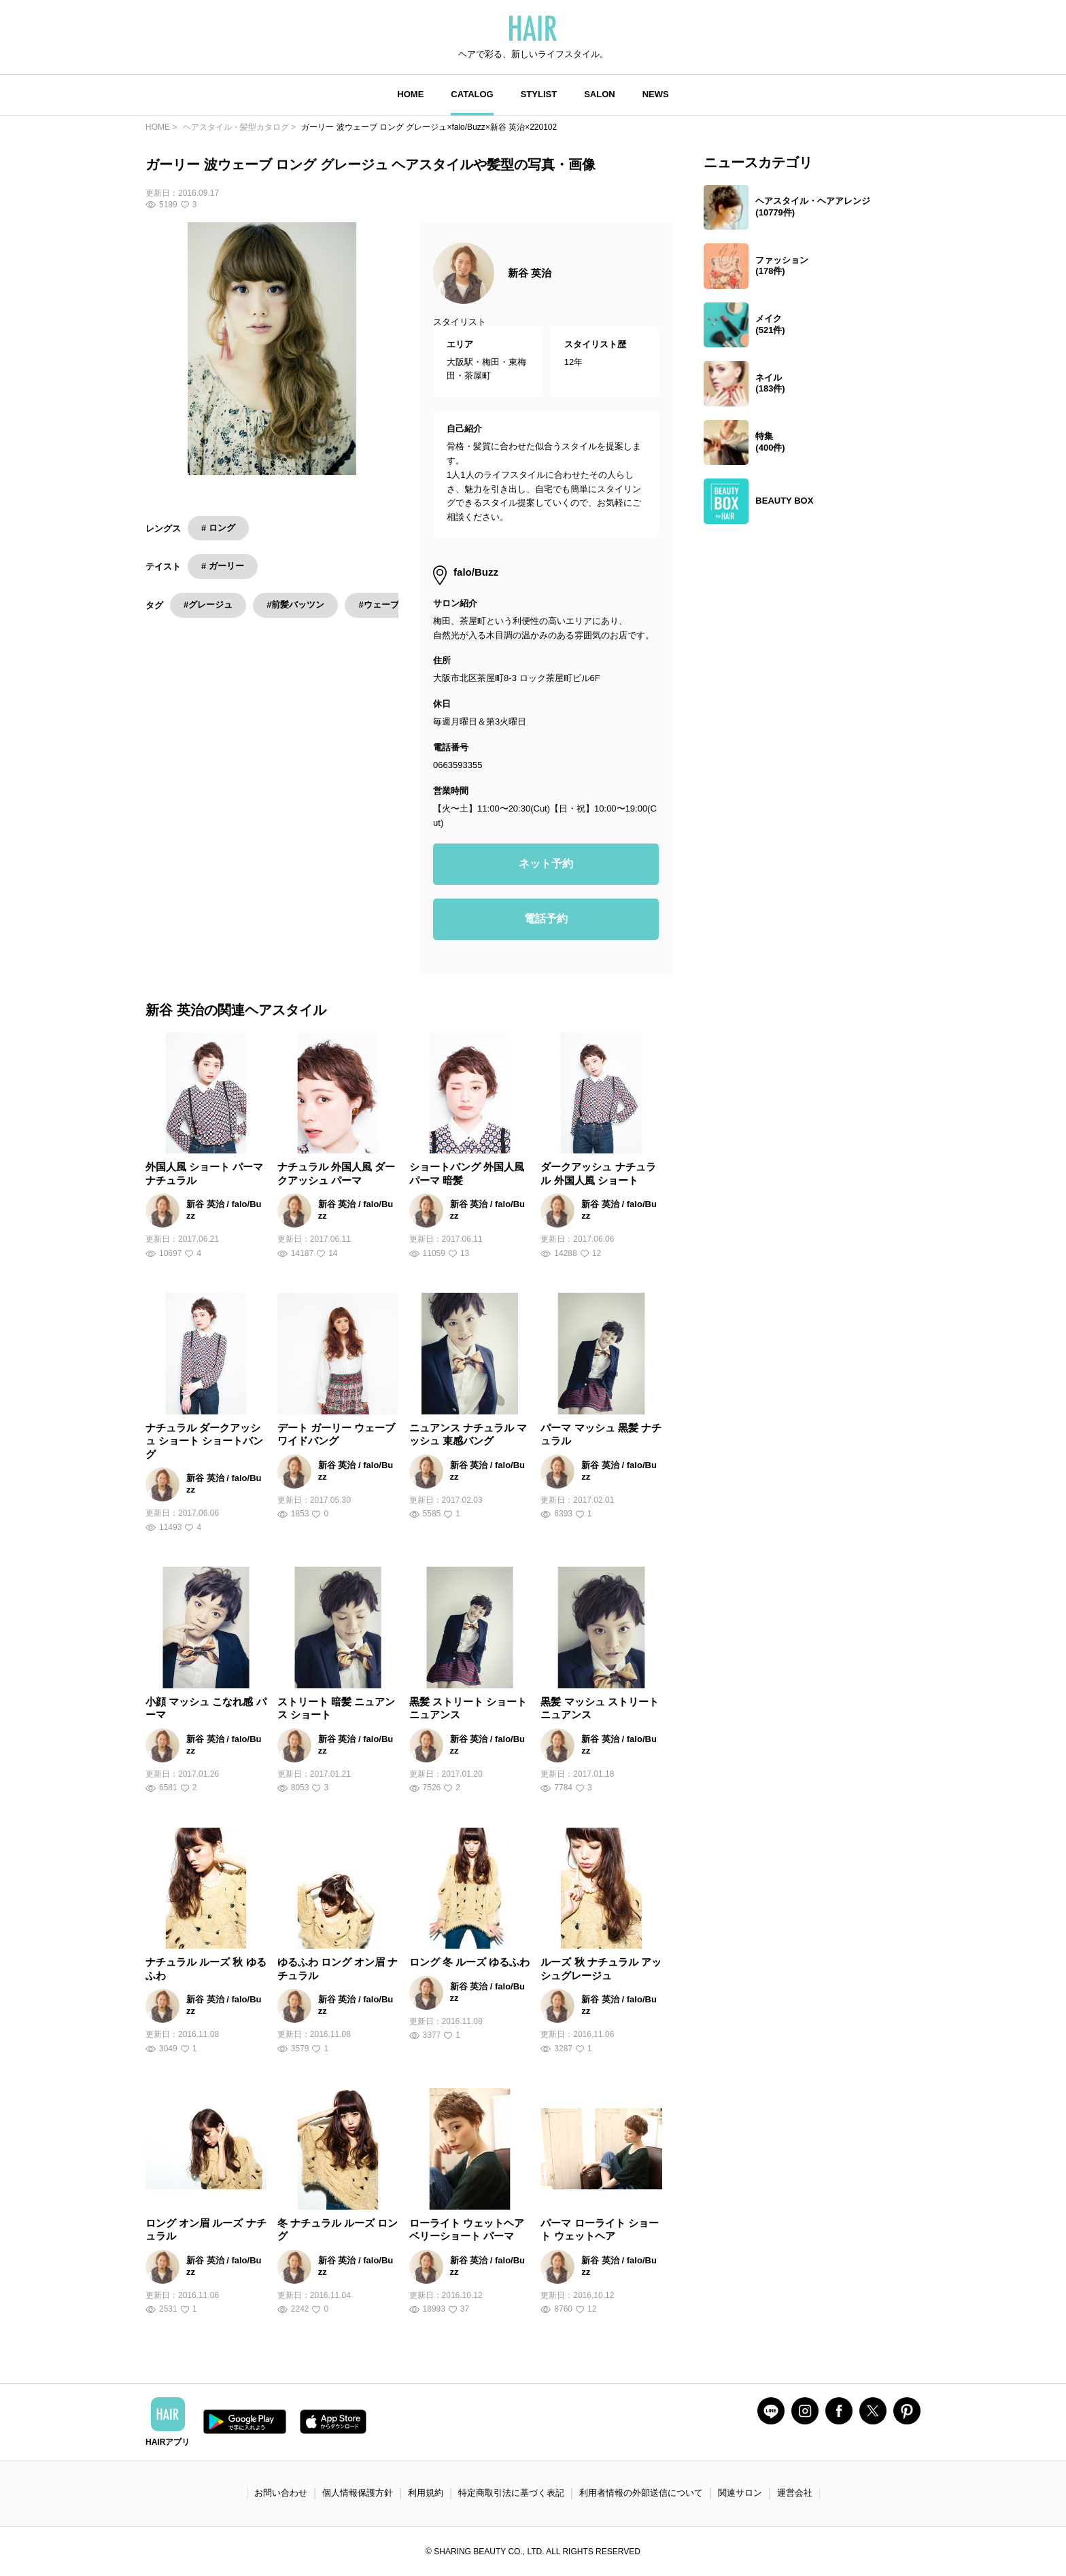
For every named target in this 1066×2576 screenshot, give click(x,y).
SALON (599, 94)
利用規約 (425, 2493)
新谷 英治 (529, 273)
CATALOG (472, 94)
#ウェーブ (378, 604)
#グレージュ (208, 604)
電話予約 (546, 918)
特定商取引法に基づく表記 (511, 2493)
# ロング (218, 528)
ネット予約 (546, 863)
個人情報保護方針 (357, 2493)
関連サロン (740, 2493)
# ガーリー (222, 566)
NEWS (655, 94)
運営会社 (794, 2493)
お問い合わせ (280, 2493)
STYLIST (539, 94)
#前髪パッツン (295, 604)
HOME (410, 94)
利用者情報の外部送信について (641, 2493)
